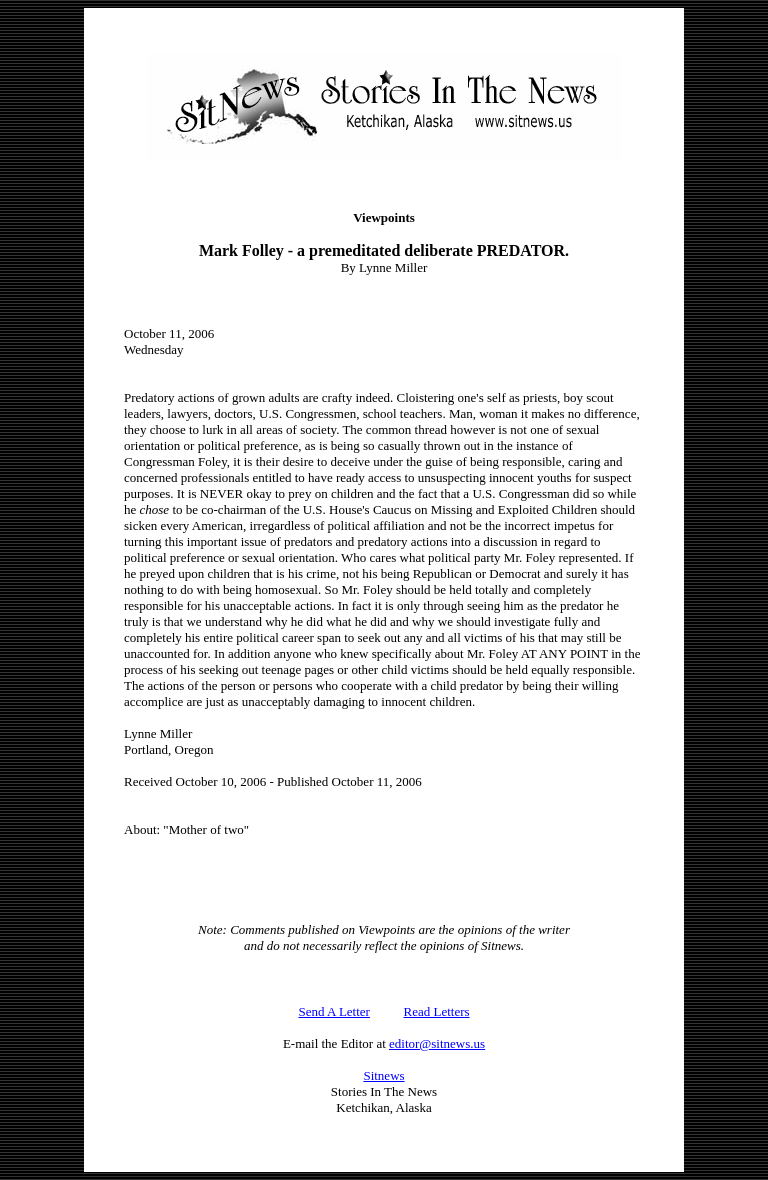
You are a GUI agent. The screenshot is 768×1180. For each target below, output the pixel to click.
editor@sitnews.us (437, 1043)
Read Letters (437, 1011)
